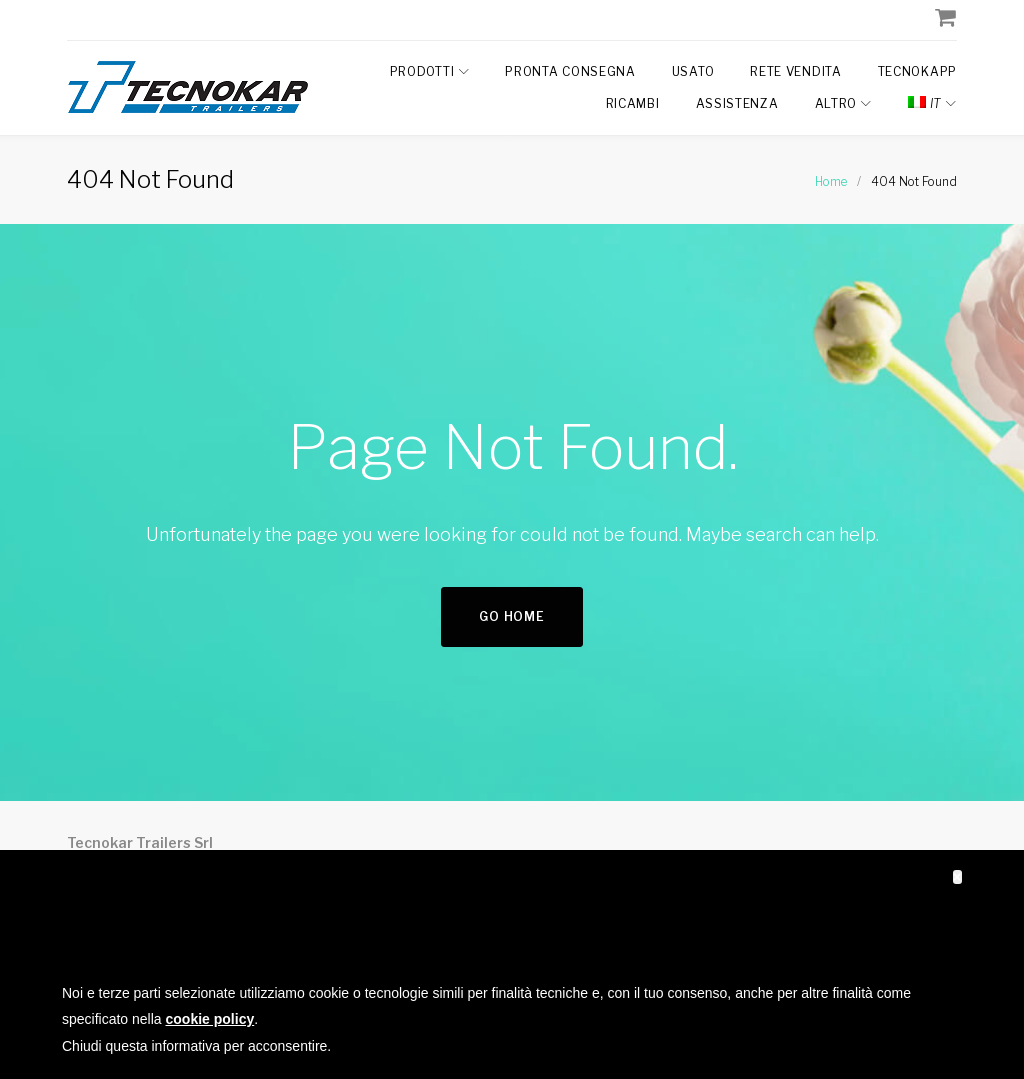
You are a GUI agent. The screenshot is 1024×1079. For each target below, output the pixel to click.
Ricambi (633, 103)
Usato (693, 71)
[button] (957, 877)
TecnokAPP (917, 71)
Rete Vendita (795, 71)
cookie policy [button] (210, 1019)
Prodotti (422, 71)
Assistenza (737, 103)
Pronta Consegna (570, 71)
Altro (836, 103)
